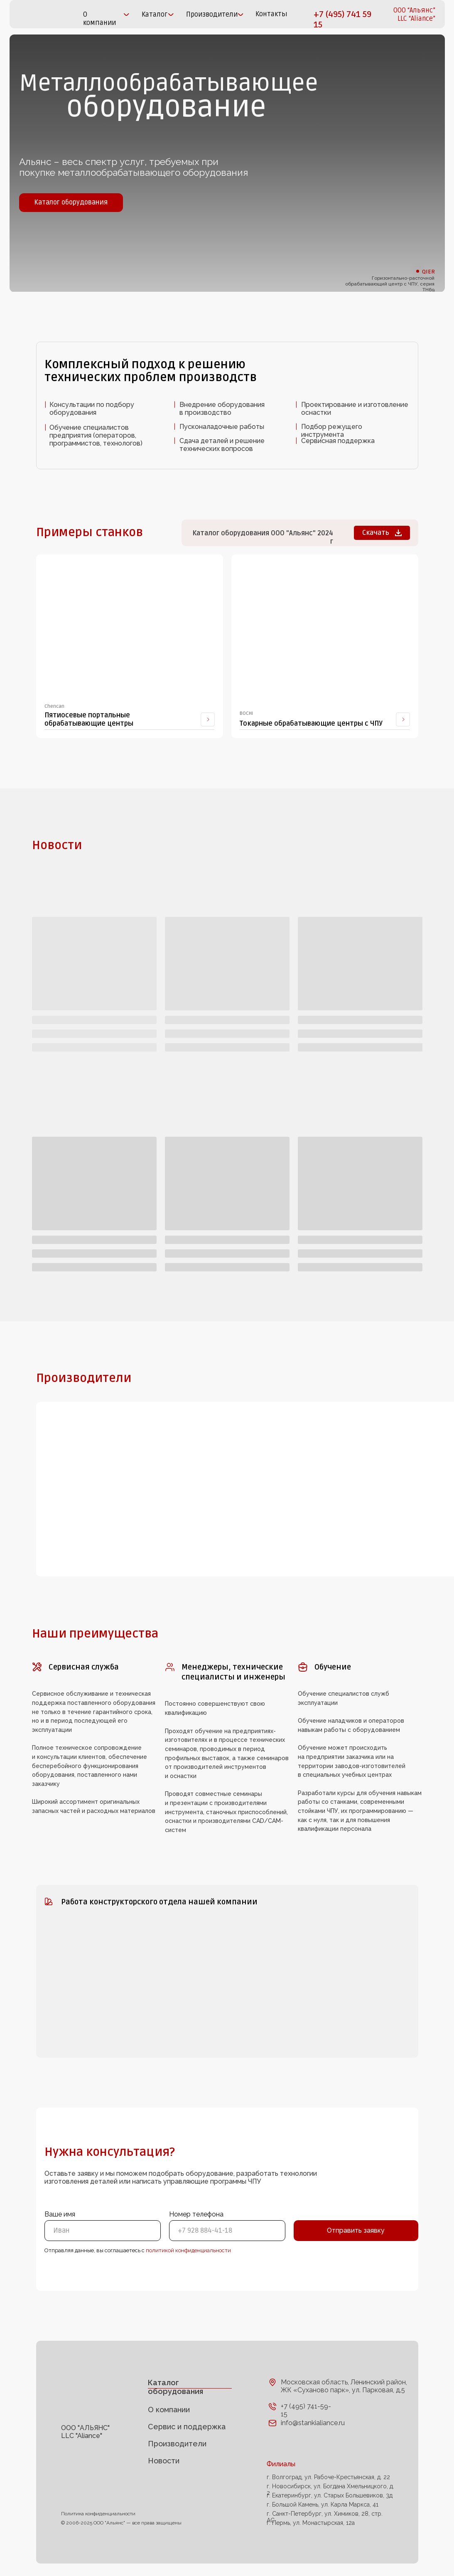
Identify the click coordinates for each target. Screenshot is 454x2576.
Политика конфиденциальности (98, 2514)
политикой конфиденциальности (188, 2250)
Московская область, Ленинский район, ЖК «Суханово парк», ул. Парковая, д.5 (344, 2386)
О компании (169, 2409)
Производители (177, 2443)
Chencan (54, 706)
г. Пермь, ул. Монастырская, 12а (311, 2522)
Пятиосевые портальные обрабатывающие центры (88, 719)
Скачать (375, 533)
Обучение (332, 1667)
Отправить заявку (356, 2230)
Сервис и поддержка (187, 2426)
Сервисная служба (84, 1667)
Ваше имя (59, 2214)
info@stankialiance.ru (313, 2423)
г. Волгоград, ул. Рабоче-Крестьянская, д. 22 (328, 2477)
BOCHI (246, 713)
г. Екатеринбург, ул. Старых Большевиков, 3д (330, 2495)
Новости (163, 2460)
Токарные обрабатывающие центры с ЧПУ (311, 723)
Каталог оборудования (175, 2387)
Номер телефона (196, 2214)
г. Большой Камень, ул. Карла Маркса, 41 (322, 2504)
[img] (37, 14)
